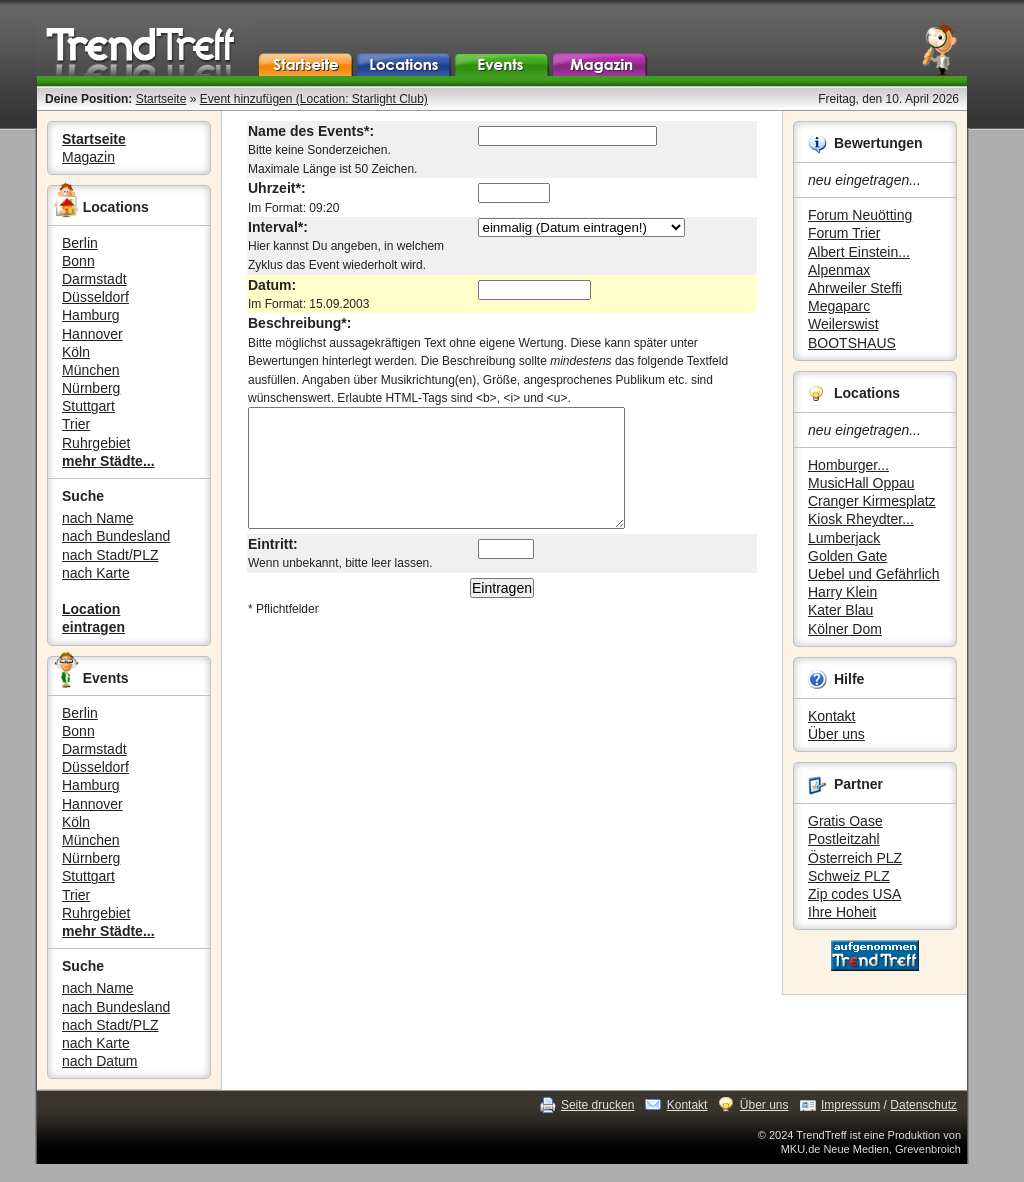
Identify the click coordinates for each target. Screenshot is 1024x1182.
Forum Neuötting (860, 215)
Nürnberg (91, 388)
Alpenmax (839, 270)
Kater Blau (840, 610)
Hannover (92, 334)
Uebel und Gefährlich (874, 574)
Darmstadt (94, 279)
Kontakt (831, 716)
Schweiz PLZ (849, 876)
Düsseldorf (95, 297)
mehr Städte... (108, 461)
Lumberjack (844, 538)
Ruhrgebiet (96, 443)
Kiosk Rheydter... (861, 519)
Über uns (836, 734)
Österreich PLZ (855, 858)
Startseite (161, 99)
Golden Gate (847, 556)
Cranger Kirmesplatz (872, 501)
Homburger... (848, 465)
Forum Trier (844, 233)
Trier (76, 424)
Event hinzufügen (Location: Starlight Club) (314, 99)
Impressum (850, 1105)
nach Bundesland (116, 536)
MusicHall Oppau (861, 483)
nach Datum (99, 1061)
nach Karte (96, 573)
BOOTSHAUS (852, 343)
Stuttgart (88, 406)
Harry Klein (842, 592)
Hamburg (91, 315)
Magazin (88, 157)
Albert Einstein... (859, 252)
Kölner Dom (845, 629)
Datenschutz (923, 1105)
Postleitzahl (844, 839)
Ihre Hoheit (842, 912)
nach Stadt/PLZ (110, 555)
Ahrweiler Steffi (855, 288)
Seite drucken (597, 1105)
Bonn (78, 261)
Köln (76, 352)
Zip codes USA (854, 894)
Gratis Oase (845, 821)
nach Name (98, 518)
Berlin (80, 243)
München (91, 370)
